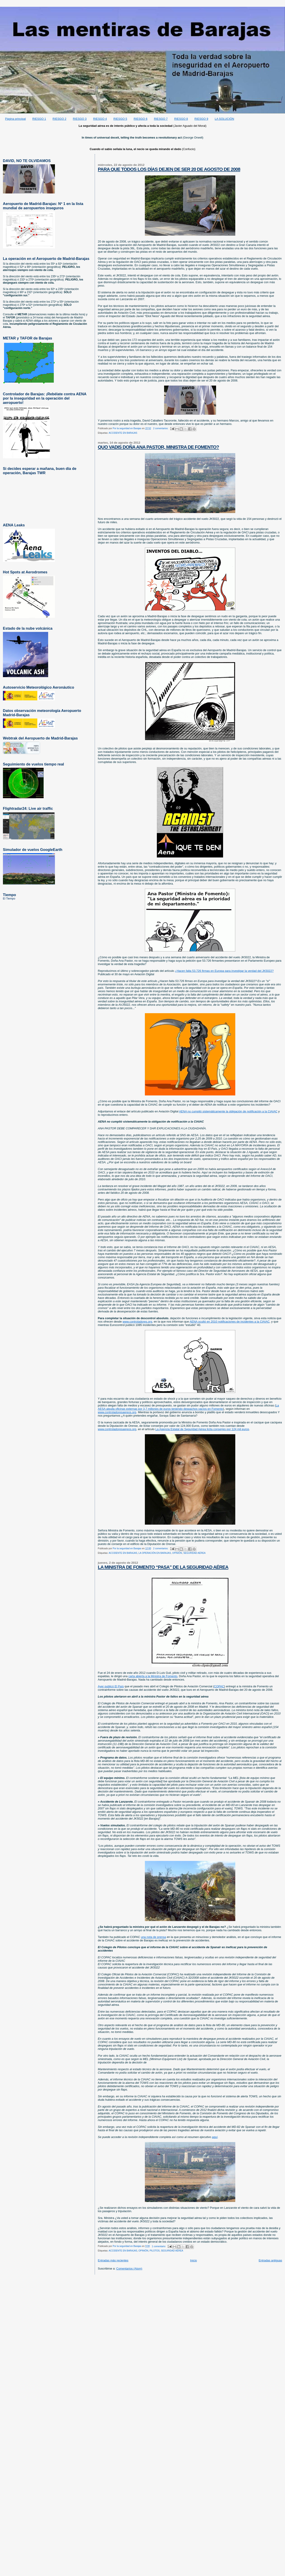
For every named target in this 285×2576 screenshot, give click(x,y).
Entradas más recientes (113, 2260)
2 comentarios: (161, 428)
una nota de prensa (153, 1937)
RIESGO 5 (120, 118)
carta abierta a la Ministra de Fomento (152, 1676)
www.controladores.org (137, 1321)
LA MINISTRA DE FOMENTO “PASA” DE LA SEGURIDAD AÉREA (163, 1567)
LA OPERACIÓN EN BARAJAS (155, 1553)
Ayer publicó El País (111, 1686)
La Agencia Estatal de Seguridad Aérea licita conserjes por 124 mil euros (202, 1429)
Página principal (15, 118)
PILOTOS (155, 2250)
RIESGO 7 (161, 118)
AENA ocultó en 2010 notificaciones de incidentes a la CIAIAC (230, 1321)
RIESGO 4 (100, 118)
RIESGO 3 (80, 118)
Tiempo (9, 895)
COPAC (219, 1686)
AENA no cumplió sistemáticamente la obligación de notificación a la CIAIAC (228, 1111)
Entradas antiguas (270, 2260)
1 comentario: (159, 2246)
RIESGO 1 (39, 118)
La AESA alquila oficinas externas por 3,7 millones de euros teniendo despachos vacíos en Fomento (188, 1407)
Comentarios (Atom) (129, 2268)
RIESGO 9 (201, 118)
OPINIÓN (177, 1553)
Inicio (193, 2260)
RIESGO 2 (59, 118)
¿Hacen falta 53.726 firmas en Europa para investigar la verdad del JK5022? (224, 970)
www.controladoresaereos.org (117, 1412)
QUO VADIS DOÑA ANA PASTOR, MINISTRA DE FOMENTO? (158, 447)
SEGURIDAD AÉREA (194, 1553)
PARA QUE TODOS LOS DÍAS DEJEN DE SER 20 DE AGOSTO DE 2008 (169, 169)
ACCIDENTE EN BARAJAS (123, 433)
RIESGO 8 (181, 118)
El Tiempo (9, 898)
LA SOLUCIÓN (224, 118)
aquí (215, 2137)
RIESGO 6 (140, 118)
